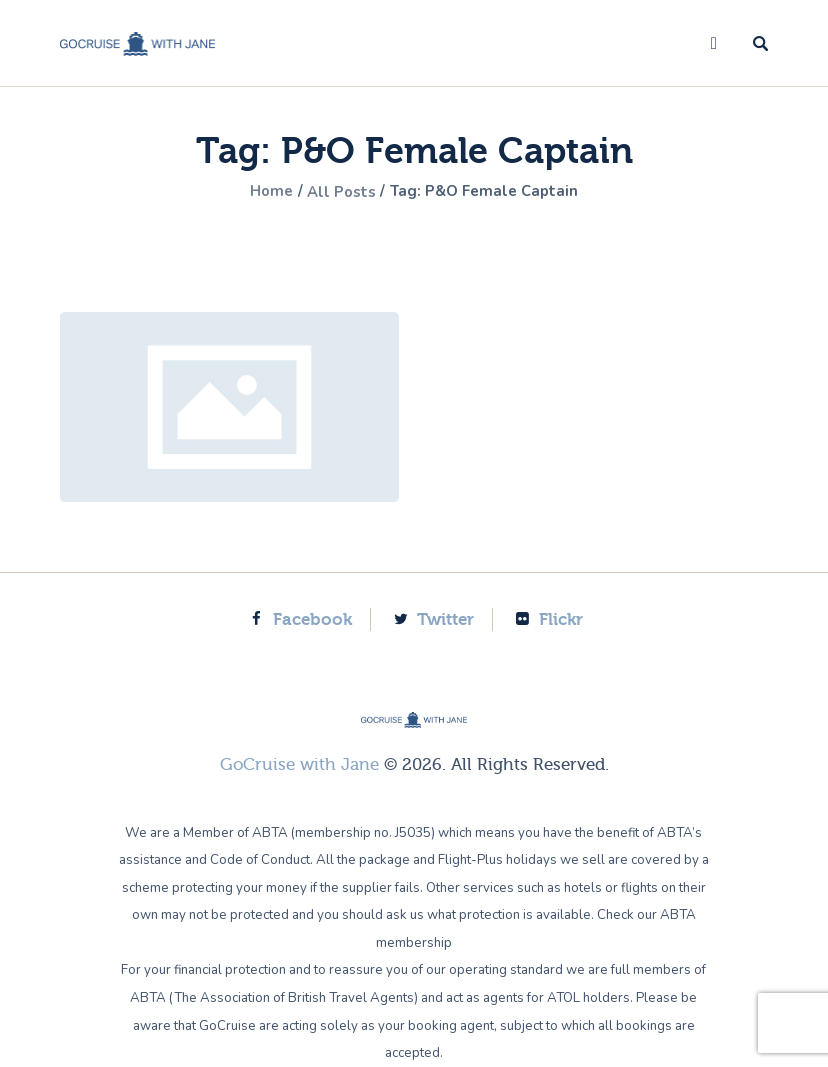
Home (264, 192)
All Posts (339, 192)
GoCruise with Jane (299, 764)
